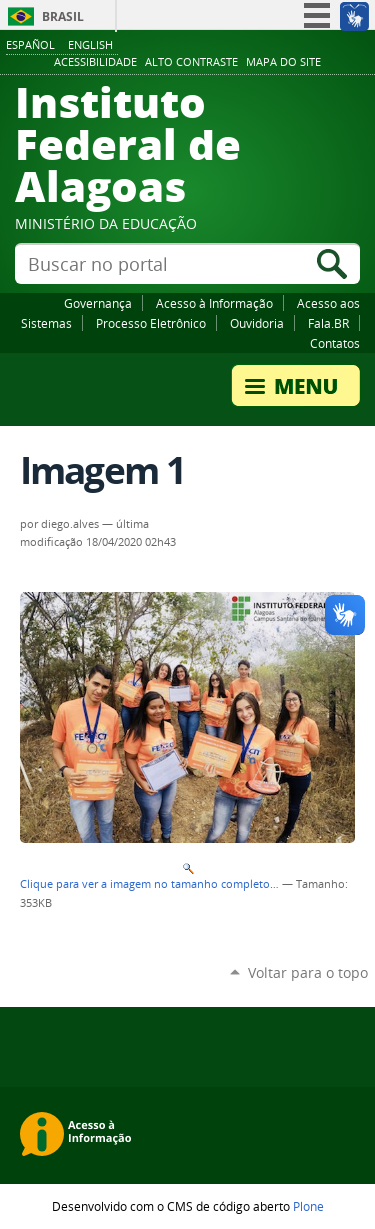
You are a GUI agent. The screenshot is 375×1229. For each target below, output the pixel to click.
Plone (308, 1206)
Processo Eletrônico (151, 323)
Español (30, 44)
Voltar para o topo (308, 972)
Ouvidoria (257, 323)
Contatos (335, 343)
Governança (98, 303)
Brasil (63, 16)
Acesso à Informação (214, 303)
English (90, 44)
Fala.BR (328, 323)
